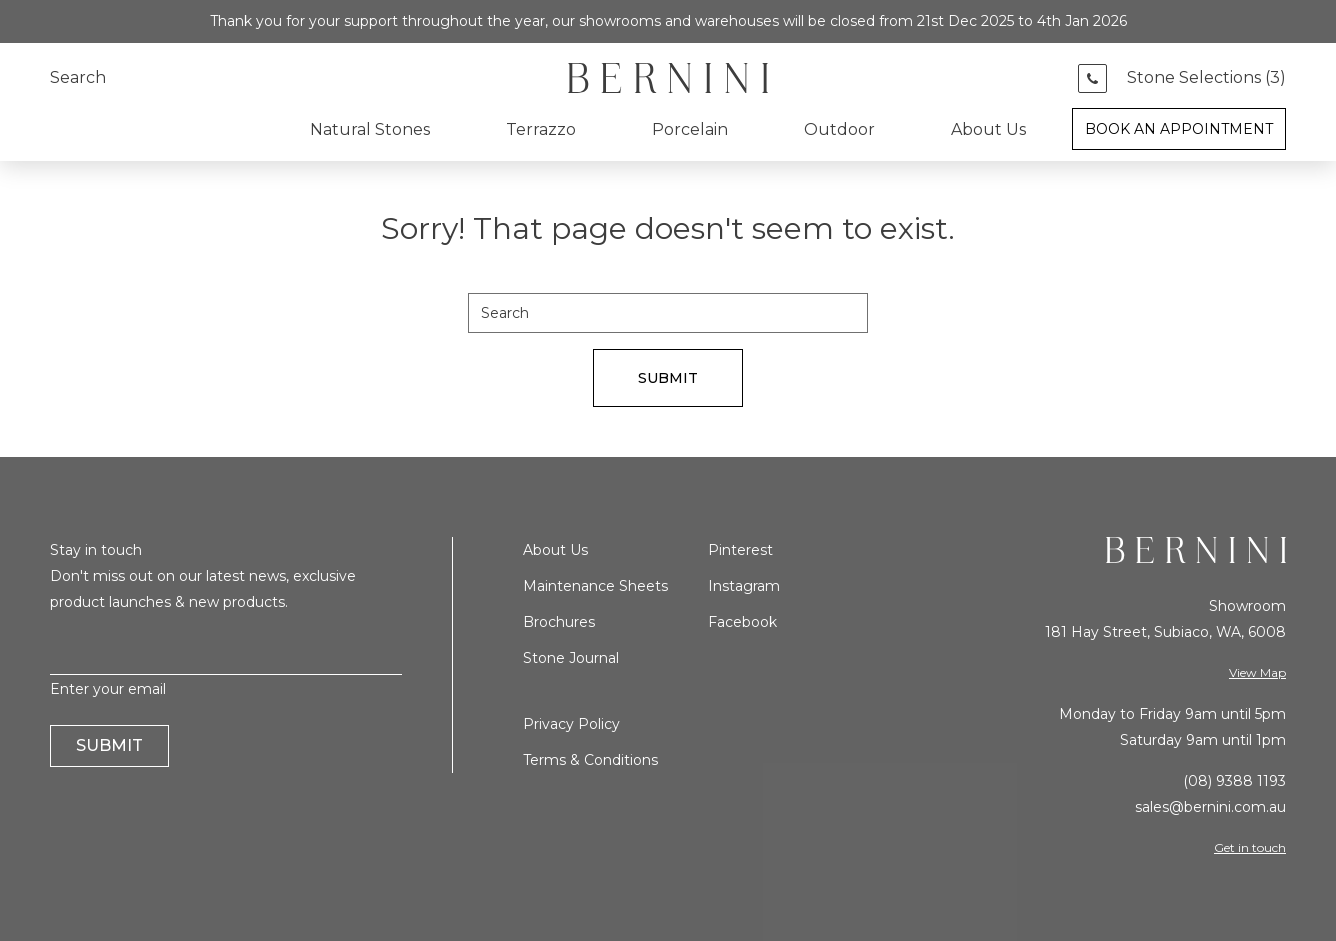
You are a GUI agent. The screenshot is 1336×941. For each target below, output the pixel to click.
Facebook (742, 622)
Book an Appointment (1179, 129)
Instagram (744, 586)
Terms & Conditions (590, 760)
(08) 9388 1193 (1234, 781)
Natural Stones (370, 129)
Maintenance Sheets (595, 586)
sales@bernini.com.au (1210, 807)
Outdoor (839, 129)
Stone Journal (571, 658)
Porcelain (690, 129)
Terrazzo (541, 129)
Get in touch (1250, 847)
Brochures (559, 622)
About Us (988, 129)
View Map (1257, 672)
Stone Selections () (1206, 78)
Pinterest (740, 550)
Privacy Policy (571, 724)
